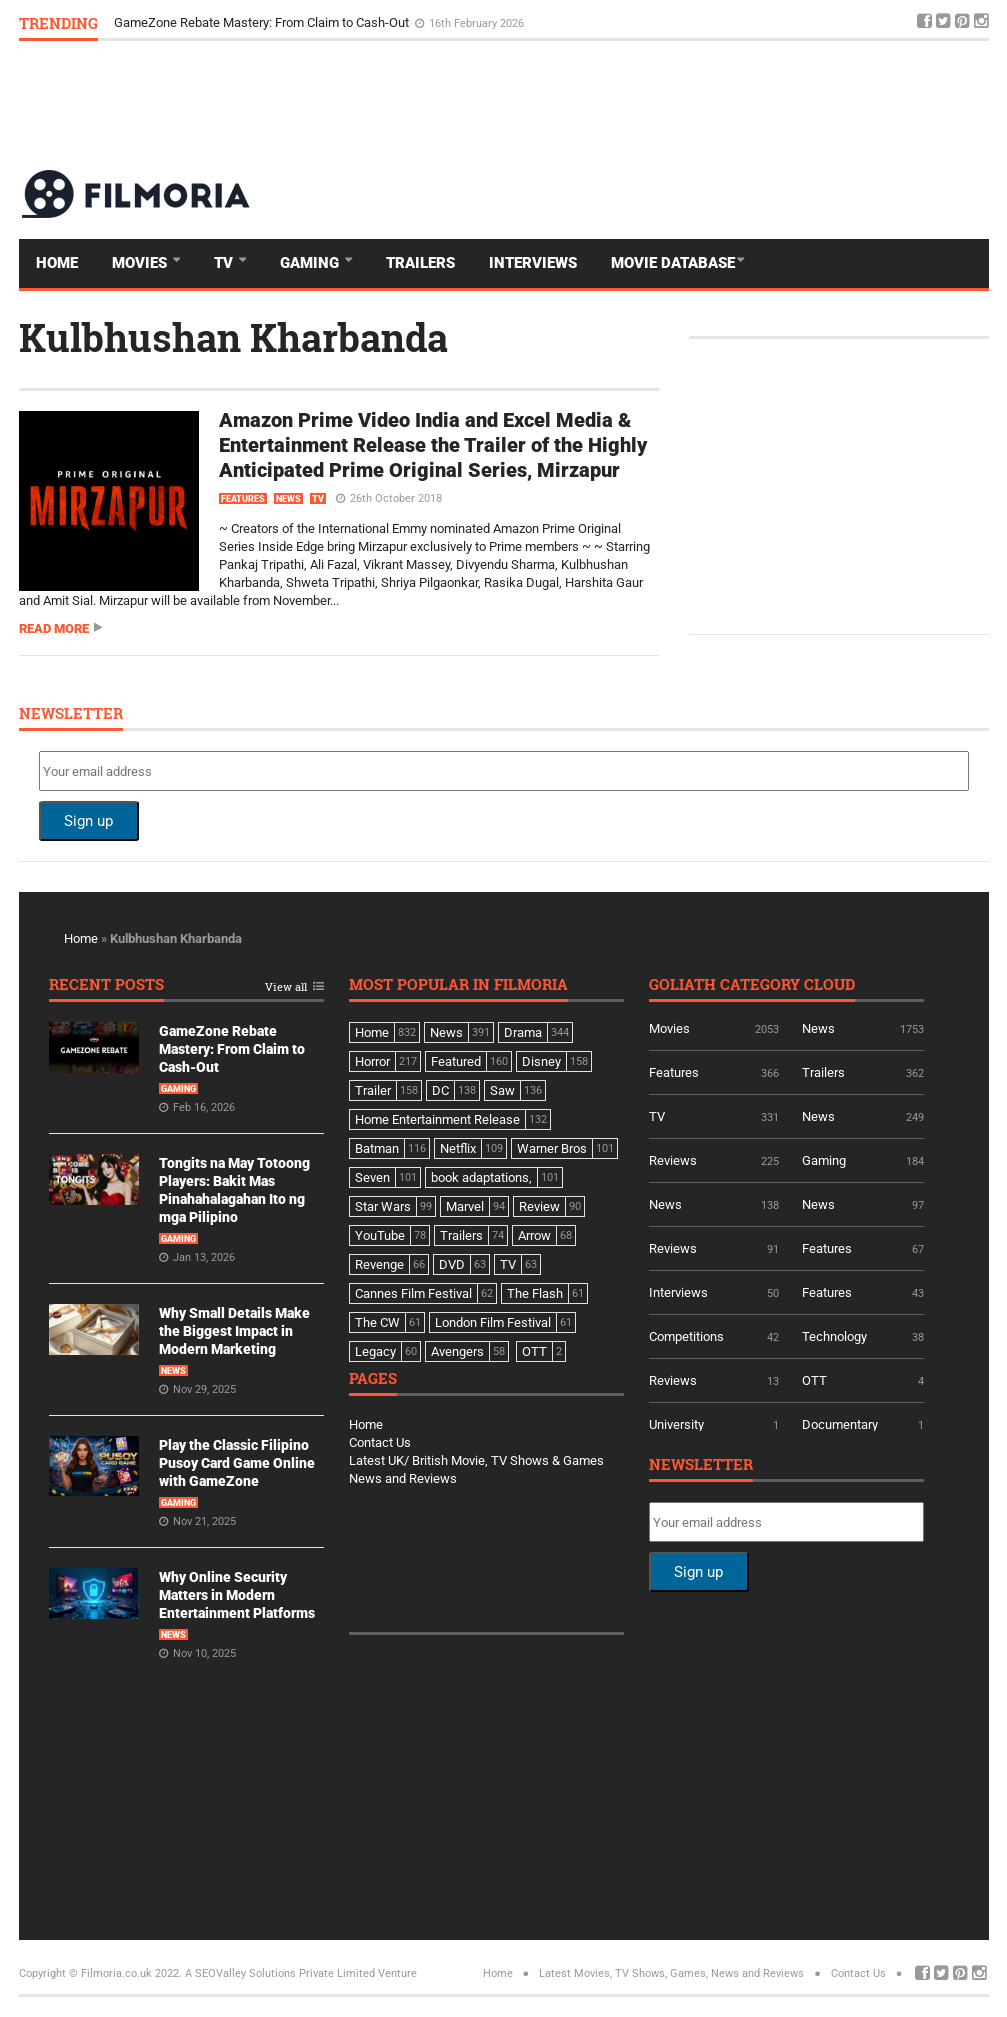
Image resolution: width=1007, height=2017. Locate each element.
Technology (834, 1336)
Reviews (673, 1160)
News (288, 499)
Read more (54, 628)
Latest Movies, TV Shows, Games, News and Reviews (671, 1973)
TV (225, 263)
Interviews (533, 263)
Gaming (311, 263)
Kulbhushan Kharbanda (233, 337)
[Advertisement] (625, 104)
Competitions (686, 1336)
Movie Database (673, 263)
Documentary (840, 1424)
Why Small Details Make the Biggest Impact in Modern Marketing (234, 1331)
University (676, 1424)
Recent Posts (106, 985)
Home (57, 263)
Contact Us (380, 1442)
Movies (141, 263)
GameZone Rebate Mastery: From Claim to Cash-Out (263, 22)
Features (243, 499)
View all (286, 987)
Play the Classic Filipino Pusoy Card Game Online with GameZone (237, 1463)
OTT (814, 1380)
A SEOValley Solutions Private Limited (280, 1973)
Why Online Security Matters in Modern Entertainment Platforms (237, 1595)
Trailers (420, 263)
